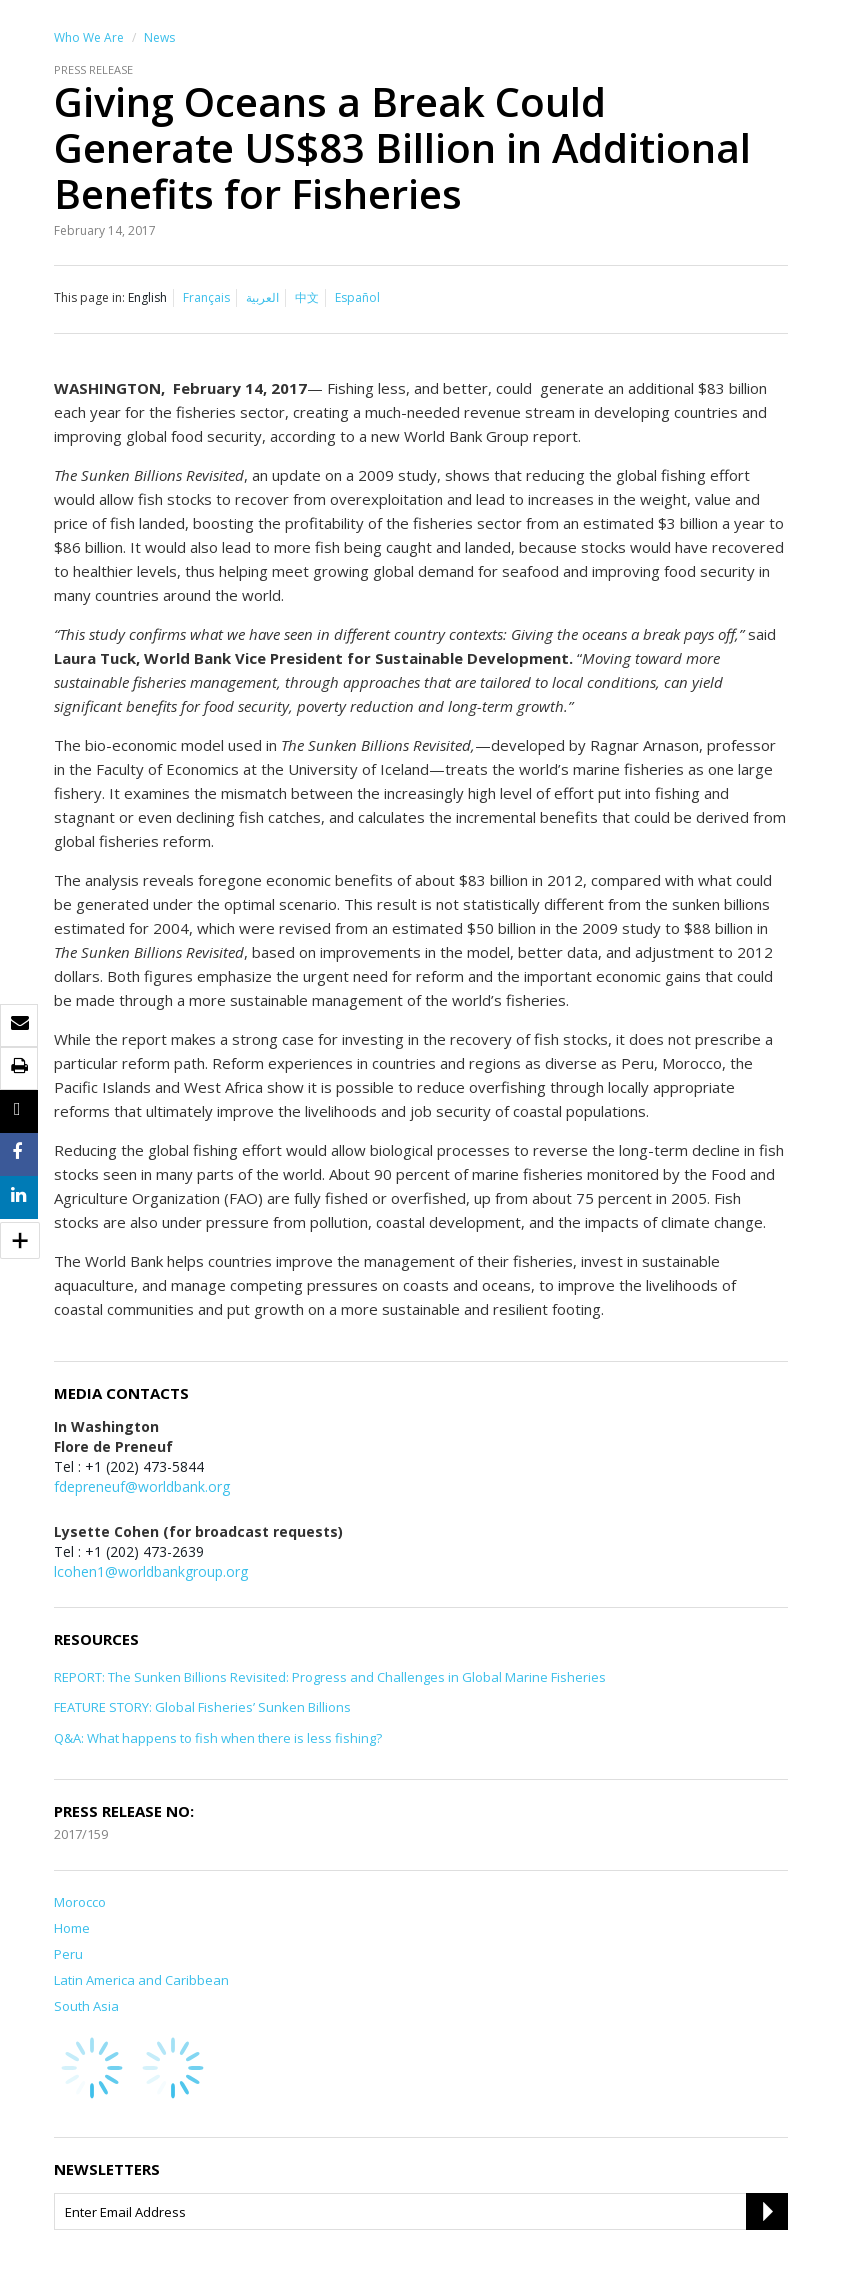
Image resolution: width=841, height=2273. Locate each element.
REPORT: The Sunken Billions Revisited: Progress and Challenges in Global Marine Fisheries (330, 1677)
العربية (262, 297)
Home (72, 1928)
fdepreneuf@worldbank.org (142, 1486)
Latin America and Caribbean (141, 1980)
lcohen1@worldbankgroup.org (151, 1571)
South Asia (86, 2006)
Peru (68, 1954)
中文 (307, 297)
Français (206, 297)
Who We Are (89, 37)
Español (357, 297)
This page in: (89, 297)
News (159, 37)
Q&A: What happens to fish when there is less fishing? (218, 1738)
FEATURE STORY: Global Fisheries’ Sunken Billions (202, 1708)
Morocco (80, 1902)
